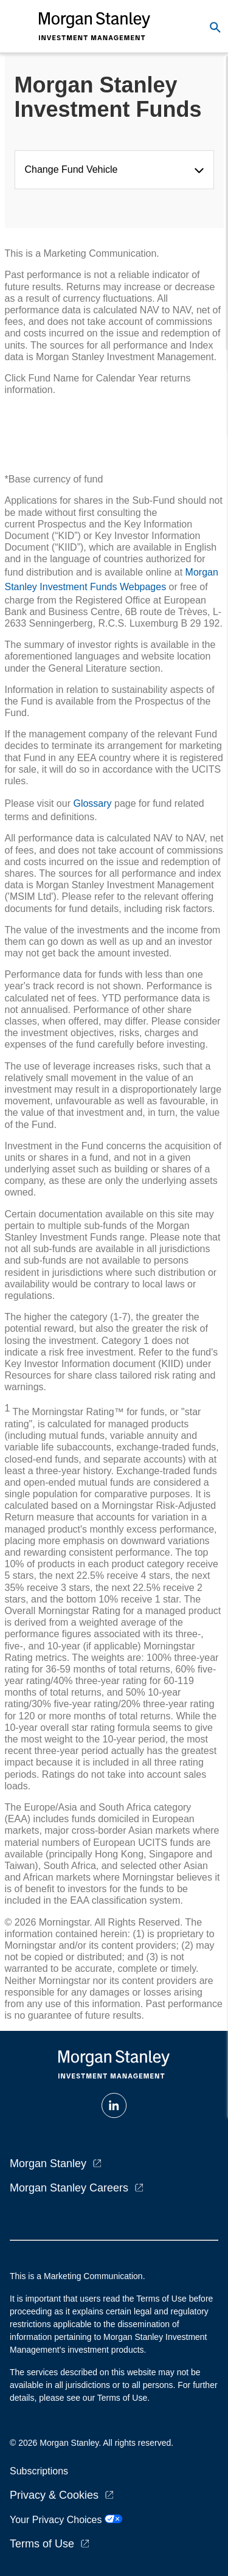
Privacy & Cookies (54, 2495)
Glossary (92, 803)
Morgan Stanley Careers (69, 2188)
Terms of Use (42, 2544)
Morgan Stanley (48, 2163)
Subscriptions (39, 2471)
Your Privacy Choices (66, 2520)
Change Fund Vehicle (74, 169)
